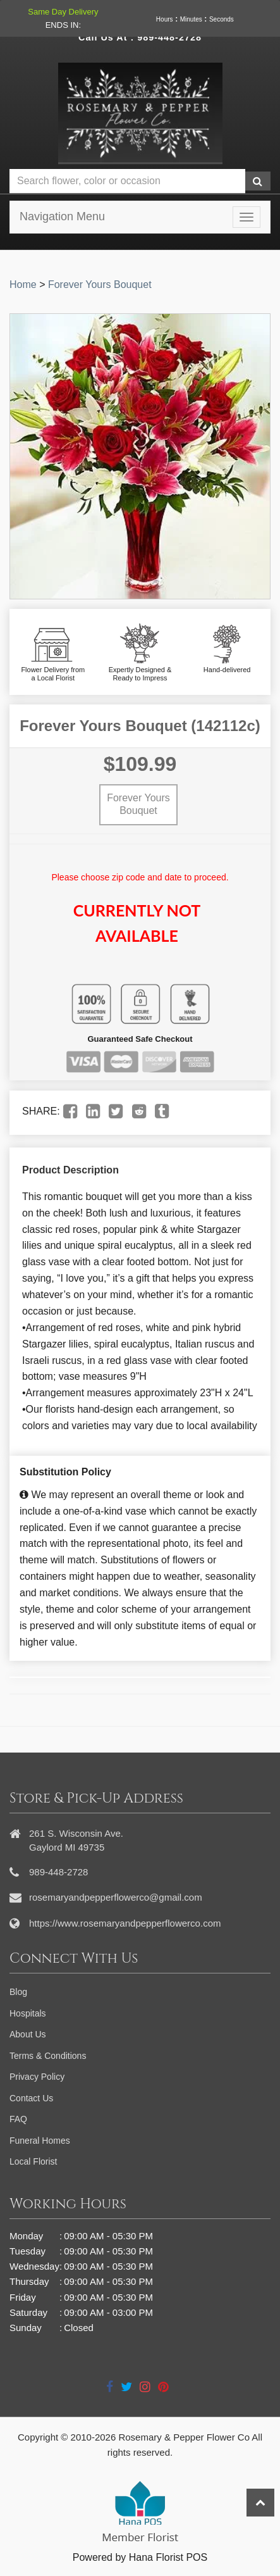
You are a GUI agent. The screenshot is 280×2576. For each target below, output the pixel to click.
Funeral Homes (39, 2140)
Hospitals (27, 2013)
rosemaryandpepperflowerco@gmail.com (115, 1897)
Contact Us (31, 2098)
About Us (27, 2034)
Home (23, 284)
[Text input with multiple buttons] (127, 181)
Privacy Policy (36, 2077)
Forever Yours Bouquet (100, 284)
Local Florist (33, 2161)
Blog (18, 1992)
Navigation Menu (62, 216)
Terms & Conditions (47, 2056)
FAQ (18, 2119)
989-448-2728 (169, 37)
